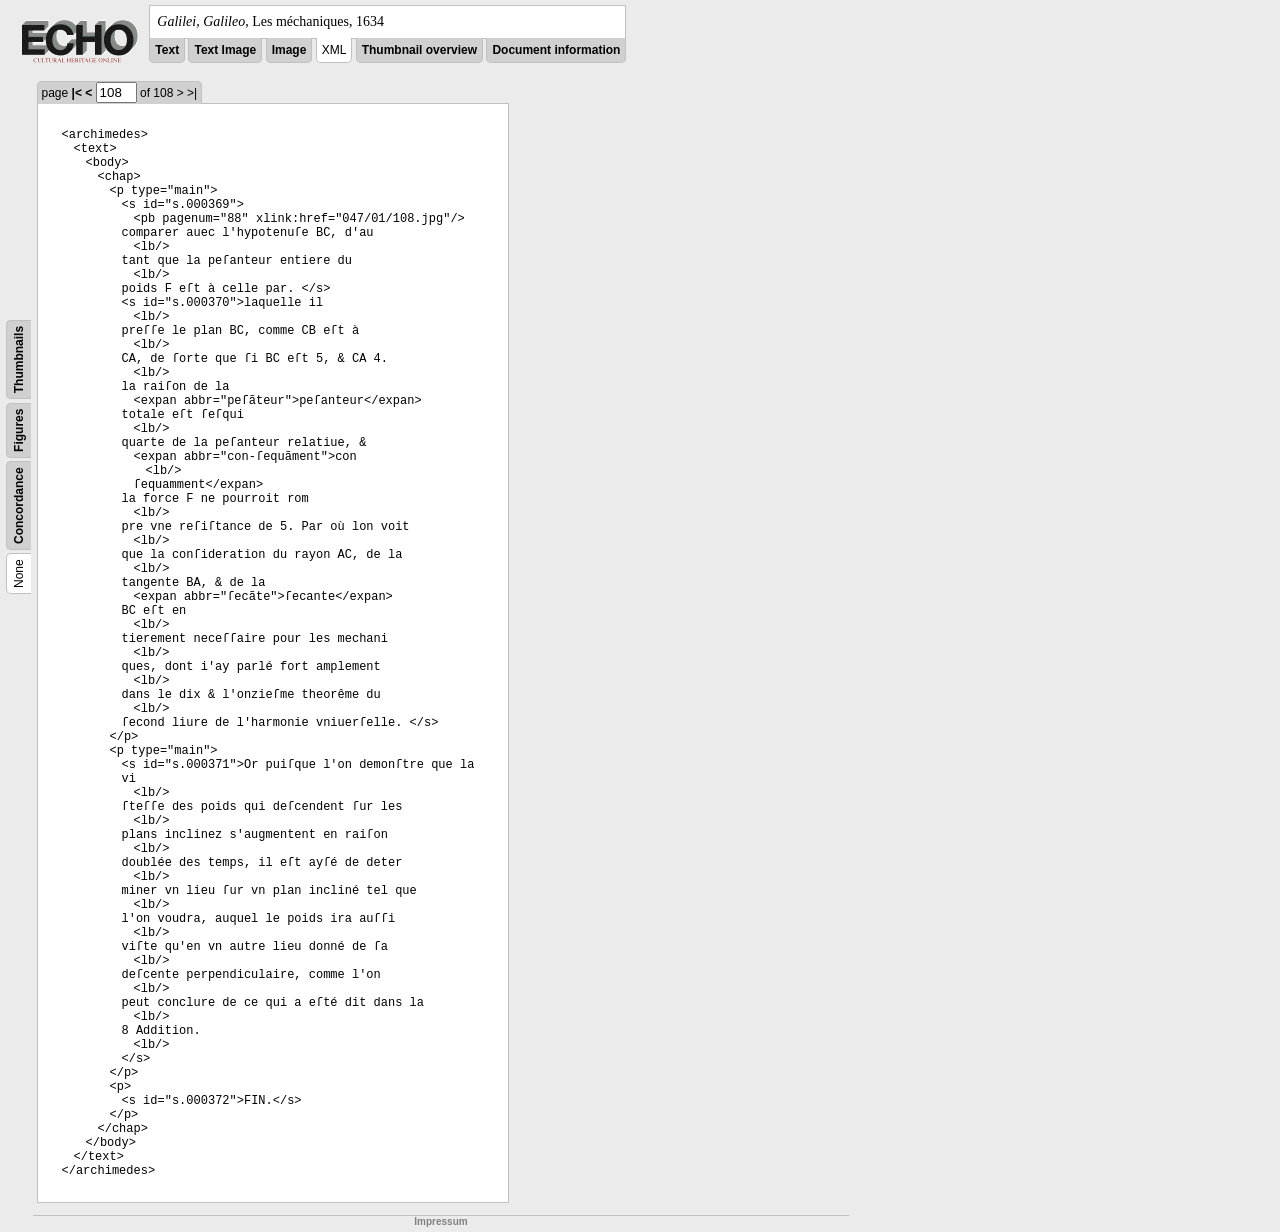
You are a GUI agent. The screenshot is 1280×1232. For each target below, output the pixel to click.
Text (167, 50)
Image (289, 50)
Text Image (225, 50)
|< (77, 93)
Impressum (440, 1221)
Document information (556, 50)
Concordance (19, 505)
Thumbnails (19, 359)
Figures (19, 430)
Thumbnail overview (419, 50)
